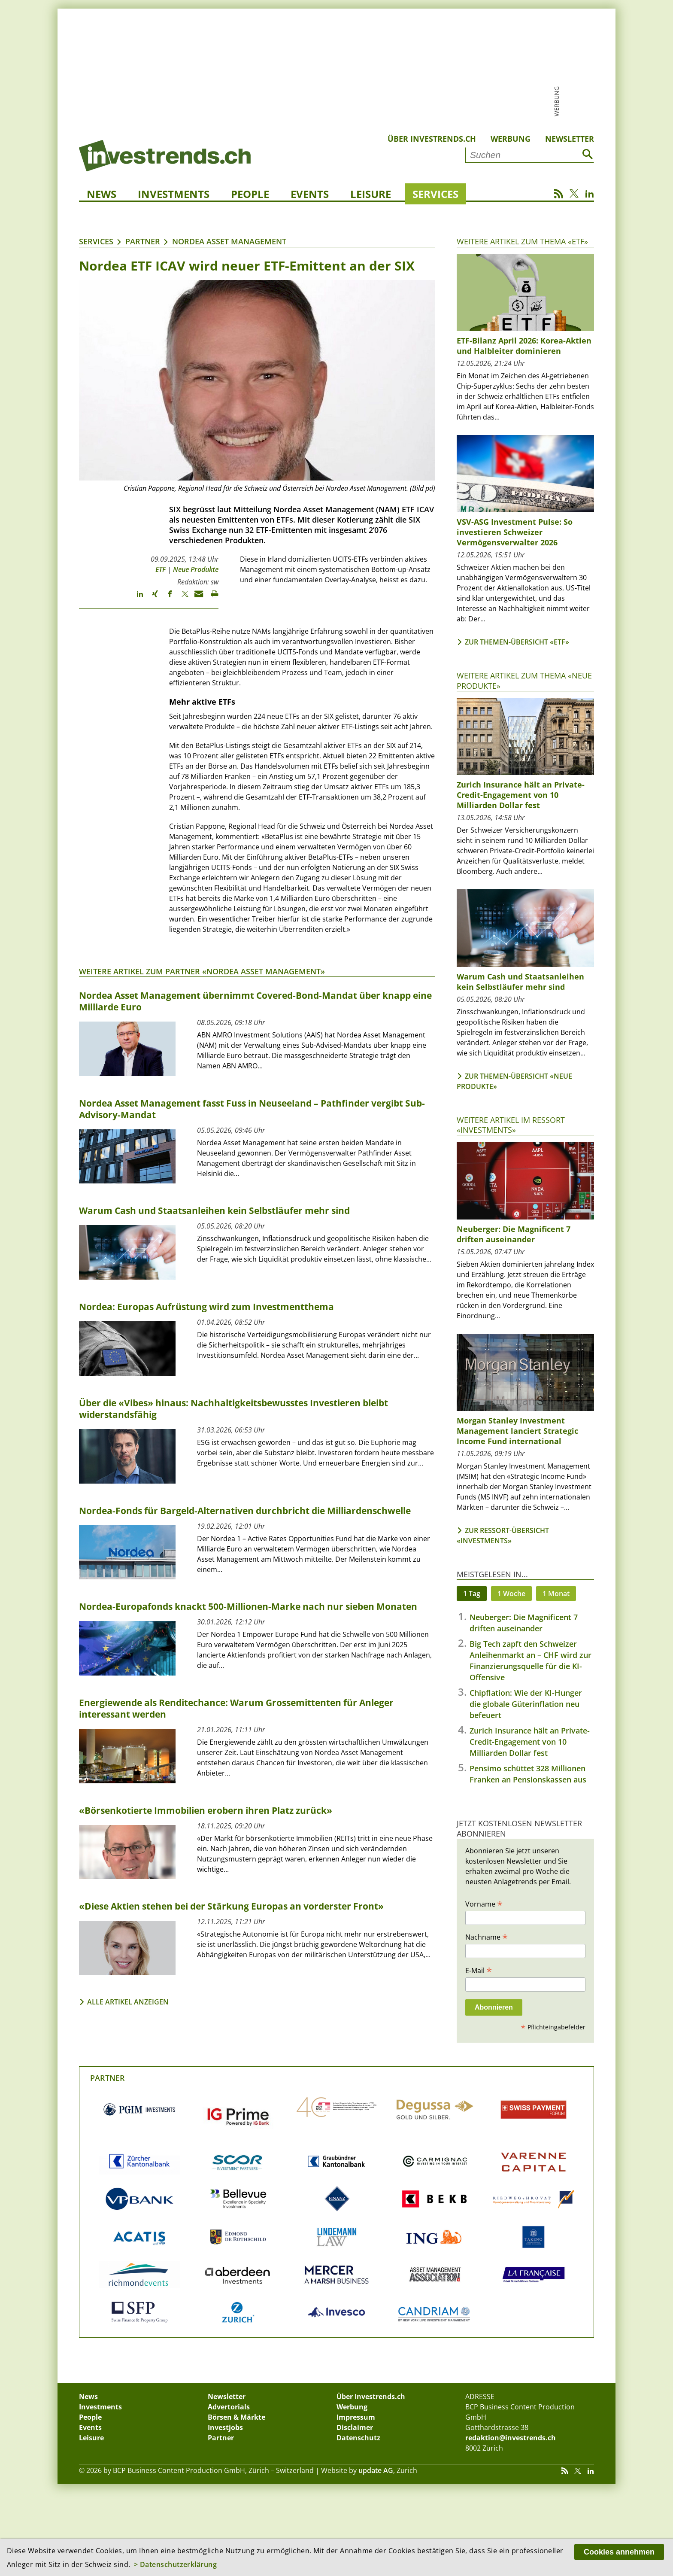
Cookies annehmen (619, 2552)
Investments (173, 194)
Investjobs (225, 2427)
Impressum (355, 2417)
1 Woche (511, 1593)
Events (310, 194)
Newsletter (569, 139)
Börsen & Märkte (236, 2417)
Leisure (370, 194)
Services (435, 194)
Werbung (511, 139)
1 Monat (556, 1593)
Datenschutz (358, 2437)
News (101, 194)
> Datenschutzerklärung (175, 2564)
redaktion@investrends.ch (510, 2437)
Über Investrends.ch (432, 139)
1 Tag (471, 1593)
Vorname (484, 1904)
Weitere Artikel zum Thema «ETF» (522, 241)
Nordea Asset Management (229, 241)
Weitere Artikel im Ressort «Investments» (511, 1125)
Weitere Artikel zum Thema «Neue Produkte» (524, 680)
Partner (142, 241)
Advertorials (229, 2407)
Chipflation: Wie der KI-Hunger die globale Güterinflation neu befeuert (526, 1704)
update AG (375, 2470)
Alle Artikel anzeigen (128, 2002)
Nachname (486, 1937)
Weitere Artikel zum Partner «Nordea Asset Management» (202, 971)
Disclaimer (354, 2427)
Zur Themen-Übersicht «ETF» (517, 642)
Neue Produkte (195, 569)
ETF (160, 569)
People (250, 194)
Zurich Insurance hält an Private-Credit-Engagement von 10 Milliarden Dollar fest (530, 1741)
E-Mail (478, 1970)
